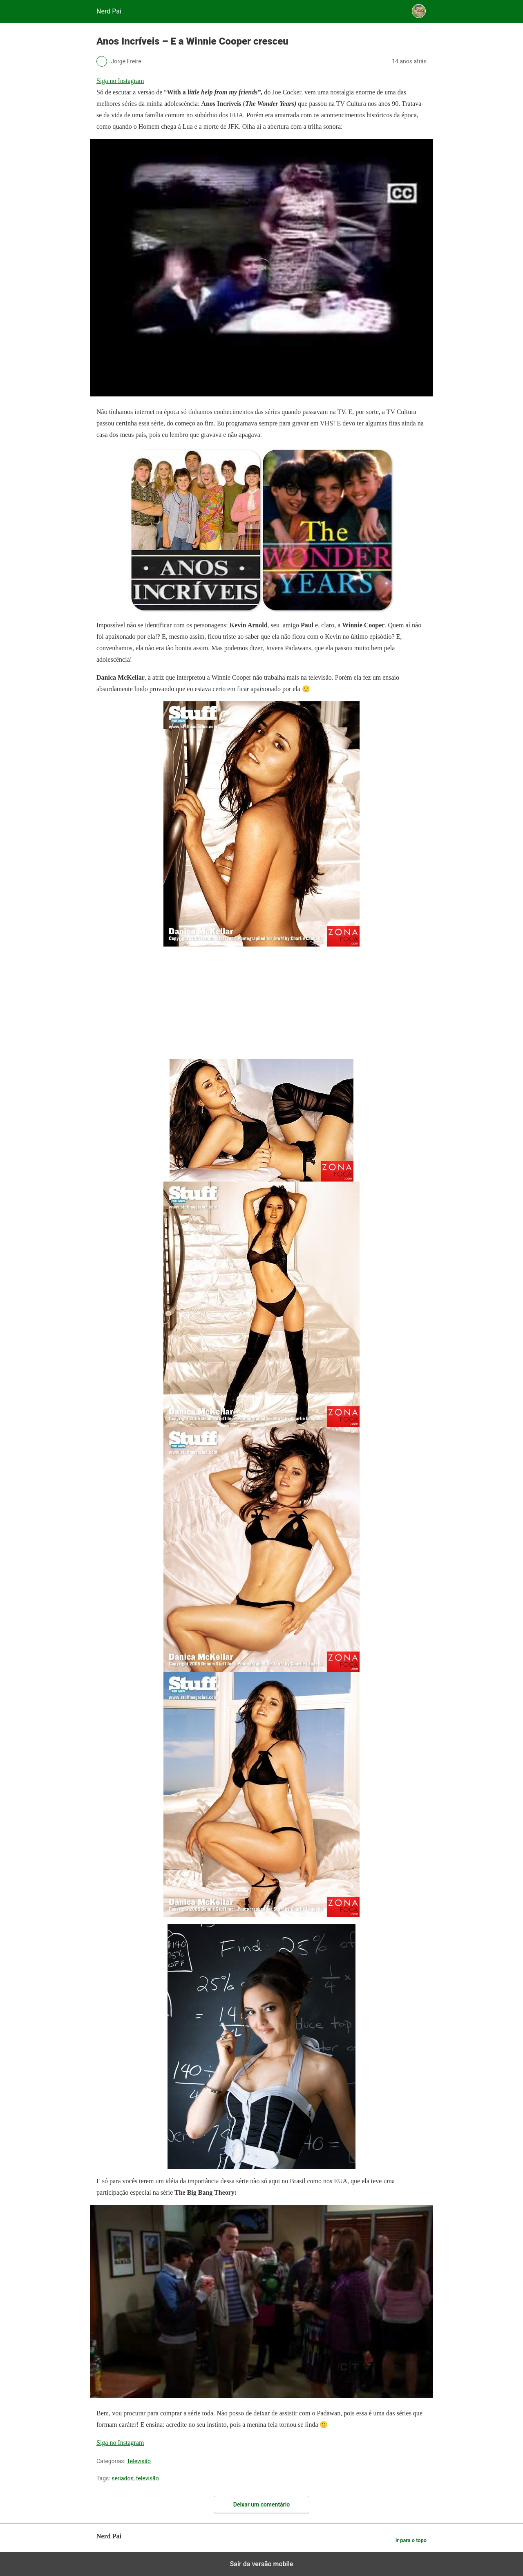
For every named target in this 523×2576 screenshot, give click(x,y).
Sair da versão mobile (261, 2564)
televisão (147, 2478)
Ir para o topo (411, 2540)
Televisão (139, 2461)
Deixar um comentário (261, 2504)
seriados (123, 2478)
